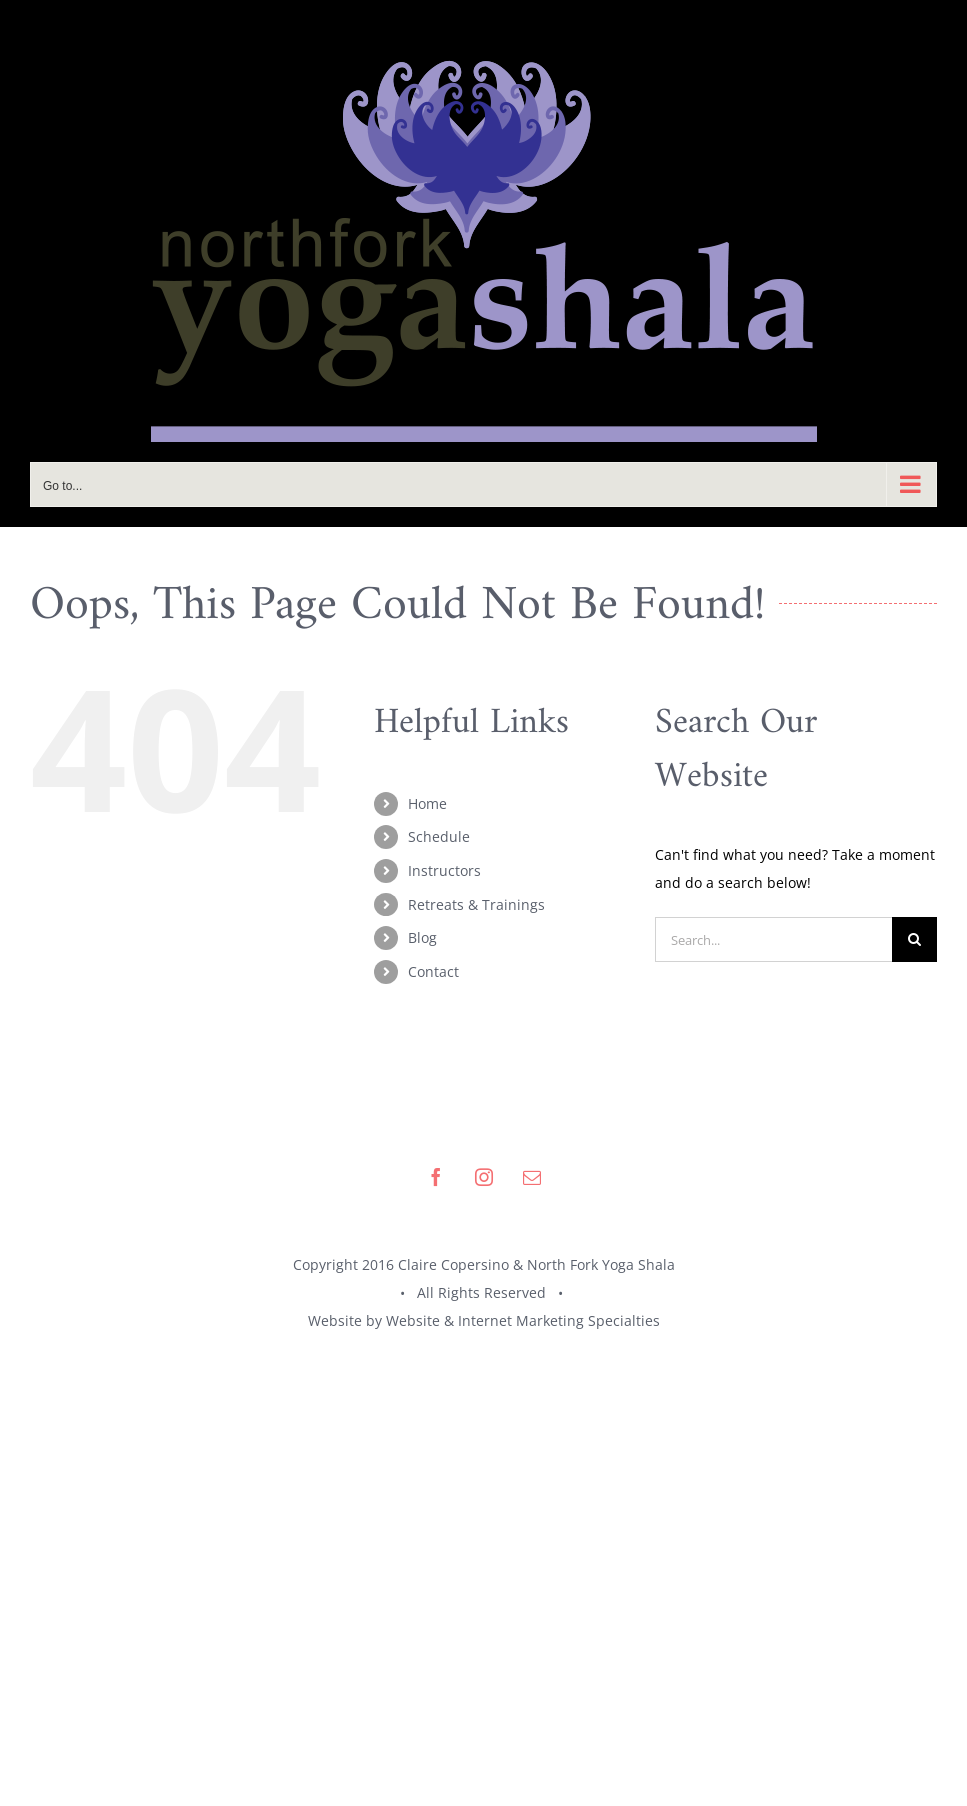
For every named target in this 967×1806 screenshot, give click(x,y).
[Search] (914, 939)
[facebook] (436, 1177)
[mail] (532, 1177)
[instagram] (484, 1177)
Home (427, 803)
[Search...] (773, 939)
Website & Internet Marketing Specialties (523, 1320)
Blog (422, 937)
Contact (433, 971)
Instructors (444, 870)
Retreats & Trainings (476, 904)
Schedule (439, 836)
